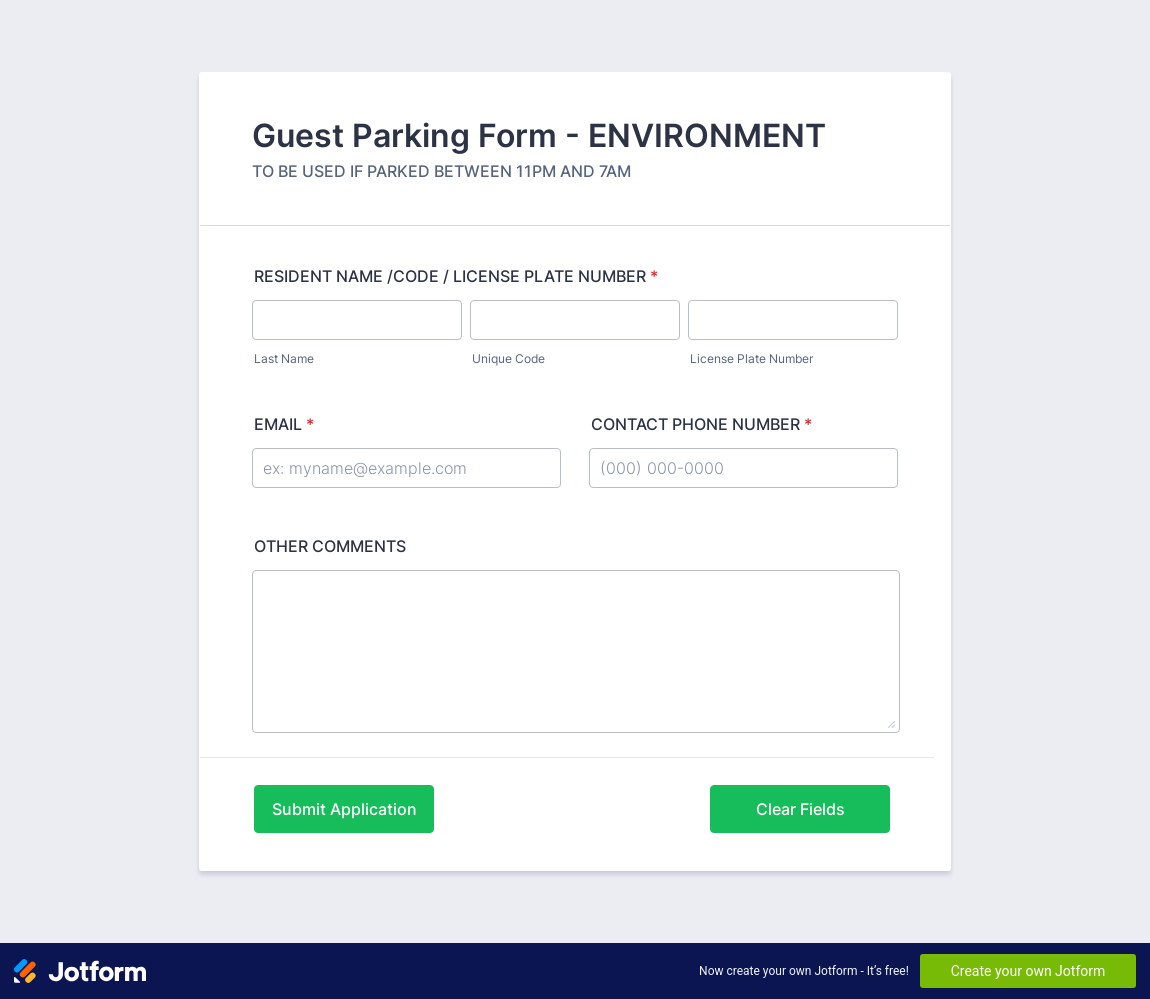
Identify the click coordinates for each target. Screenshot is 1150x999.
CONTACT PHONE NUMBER (701, 424)
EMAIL (284, 424)
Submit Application (344, 809)
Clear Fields (800, 809)
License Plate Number (751, 358)
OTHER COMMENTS (330, 546)
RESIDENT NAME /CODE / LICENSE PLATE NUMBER (456, 276)
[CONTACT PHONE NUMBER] (743, 468)
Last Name (284, 358)
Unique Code (508, 358)
